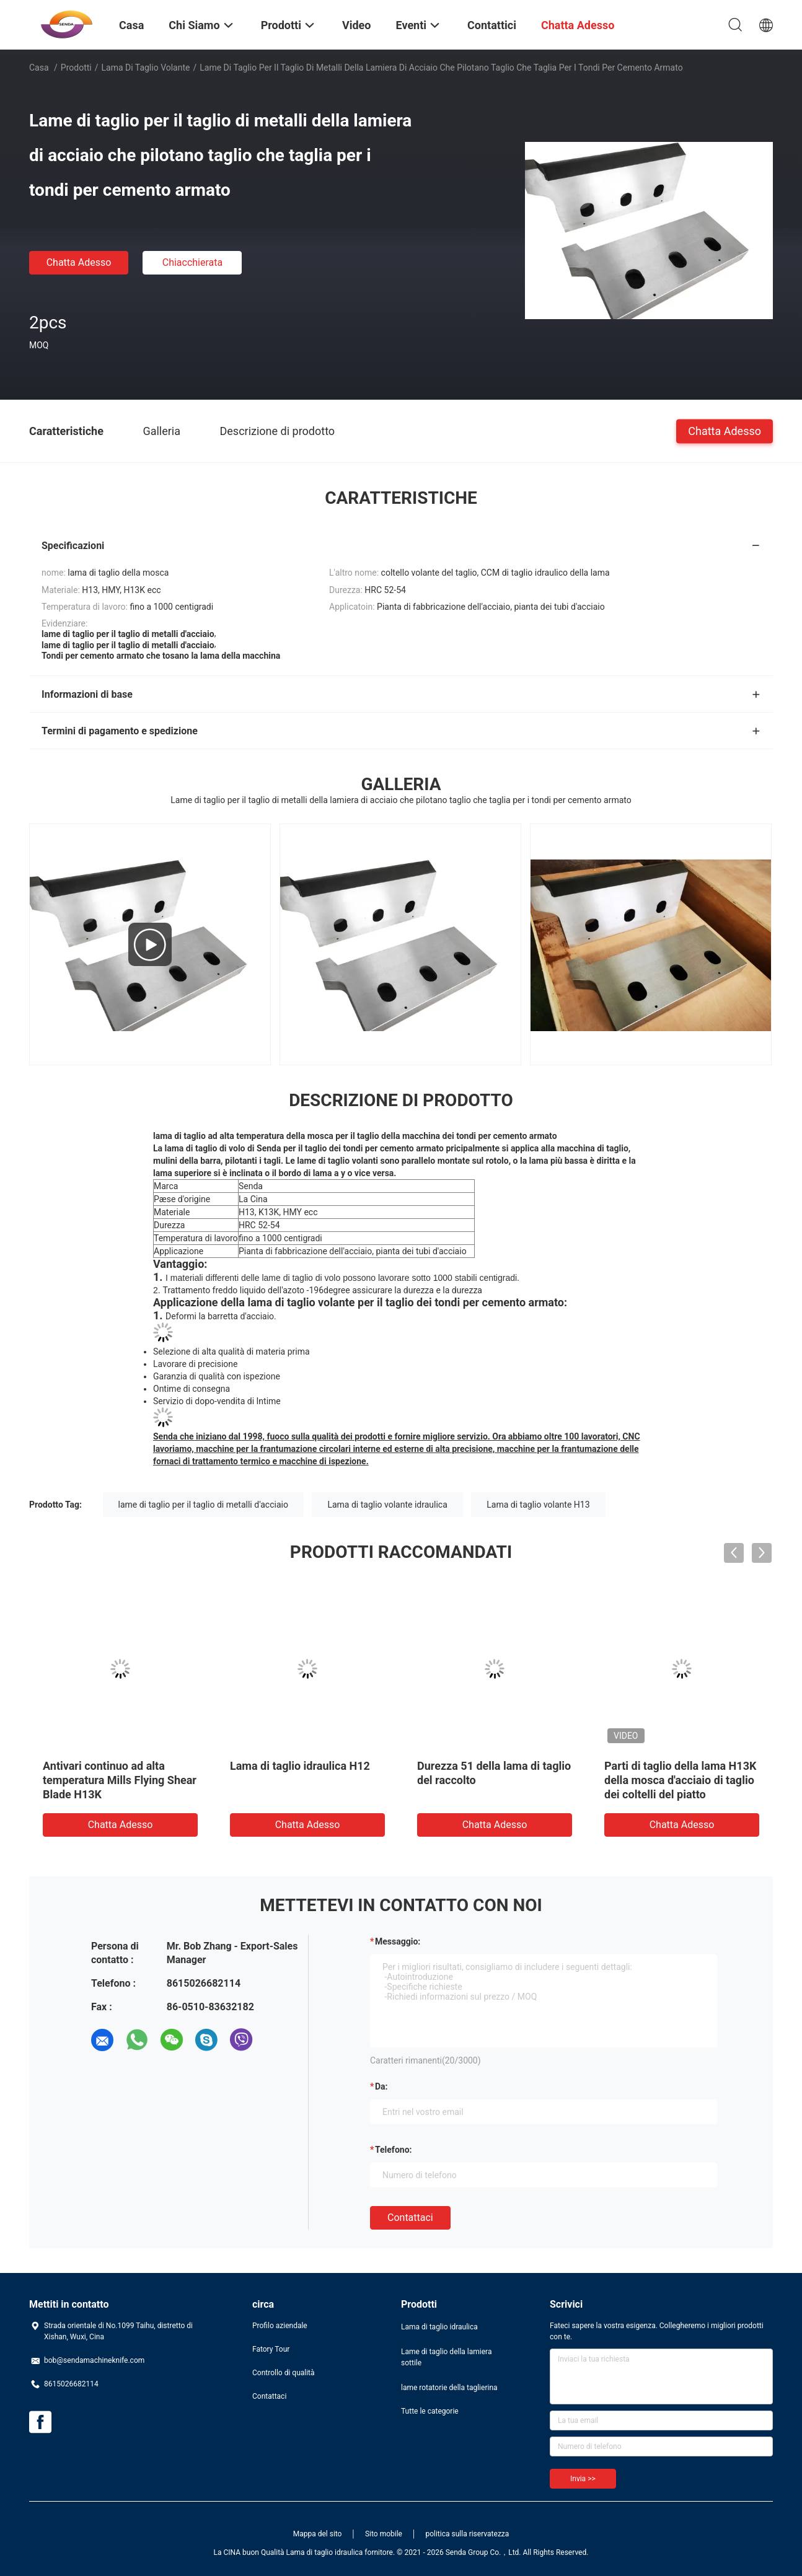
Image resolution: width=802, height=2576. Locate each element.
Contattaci (410, 2217)
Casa (39, 68)
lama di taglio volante (146, 68)
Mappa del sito (317, 2534)
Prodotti (76, 68)
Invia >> (583, 2478)
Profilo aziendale (279, 2325)
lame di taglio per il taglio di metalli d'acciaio (203, 1505)
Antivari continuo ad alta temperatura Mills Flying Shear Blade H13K (119, 1780)
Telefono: (393, 2150)
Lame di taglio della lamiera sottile (446, 2357)
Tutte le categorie (430, 2411)
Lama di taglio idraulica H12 (300, 1765)
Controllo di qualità (283, 2372)
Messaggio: (397, 1941)
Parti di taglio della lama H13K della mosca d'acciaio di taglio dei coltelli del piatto (680, 1780)
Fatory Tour (270, 2349)
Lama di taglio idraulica (439, 2327)
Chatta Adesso (79, 262)
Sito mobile (383, 2534)
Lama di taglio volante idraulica (387, 1505)
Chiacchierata (192, 262)
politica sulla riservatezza (467, 2534)
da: (381, 2086)
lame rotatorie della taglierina (449, 2387)
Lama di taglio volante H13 (538, 1505)
